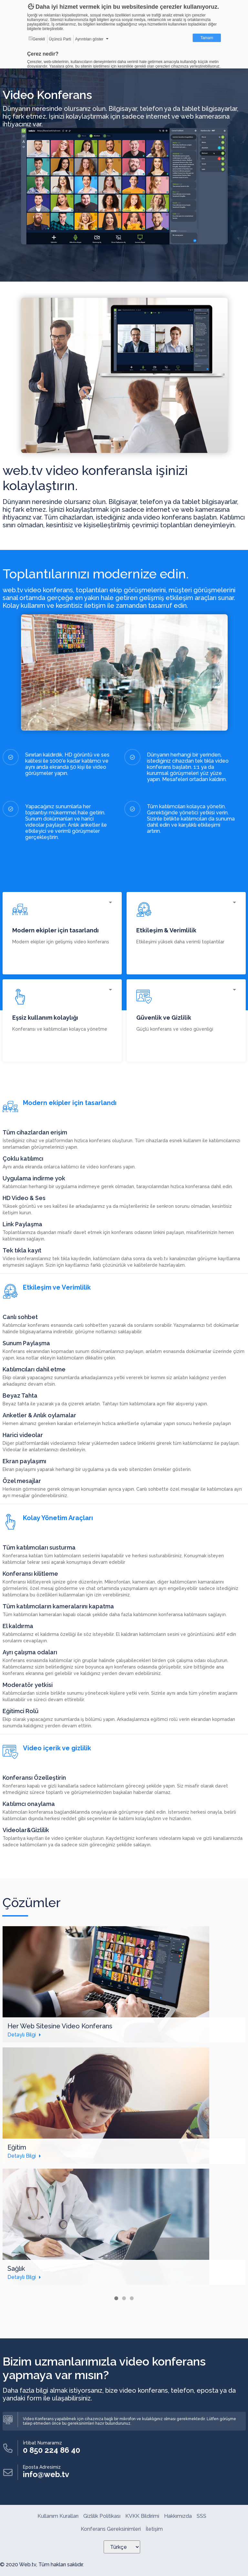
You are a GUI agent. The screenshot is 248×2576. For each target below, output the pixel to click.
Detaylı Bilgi (21, 2035)
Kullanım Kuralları (57, 2516)
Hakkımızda (178, 2516)
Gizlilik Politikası (101, 2516)
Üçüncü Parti (60, 39)
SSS (201, 2516)
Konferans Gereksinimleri (111, 2529)
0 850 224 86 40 (51, 2450)
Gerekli (36, 38)
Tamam (207, 38)
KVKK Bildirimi (142, 2516)
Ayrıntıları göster (89, 39)
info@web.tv (46, 2474)
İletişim (154, 2529)
